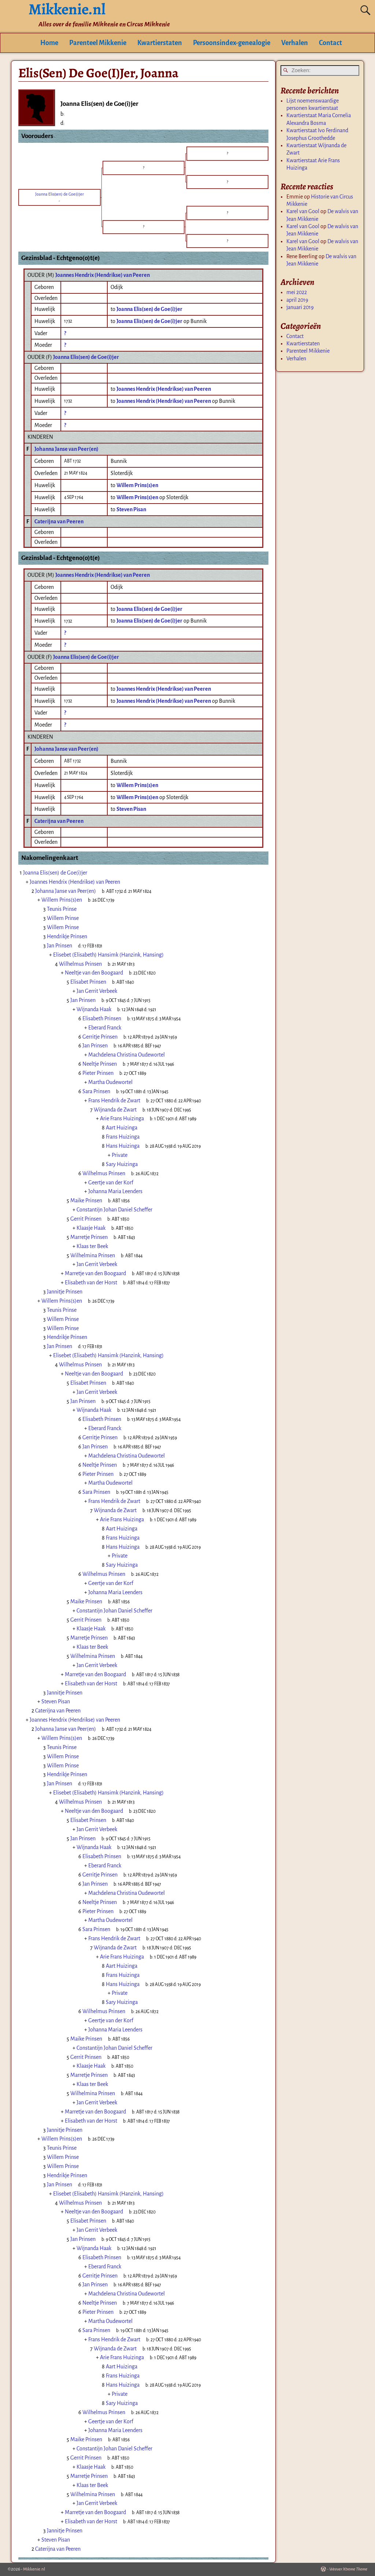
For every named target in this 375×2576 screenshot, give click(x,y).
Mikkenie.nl (34, 2569)
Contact (330, 43)
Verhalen (294, 43)
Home (49, 43)
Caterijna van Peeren (58, 521)
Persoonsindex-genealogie (231, 43)
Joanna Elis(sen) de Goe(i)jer (86, 357)
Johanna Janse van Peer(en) (66, 449)
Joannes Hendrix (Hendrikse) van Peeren (102, 275)
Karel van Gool (302, 211)
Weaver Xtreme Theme (348, 2569)
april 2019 (297, 300)
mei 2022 (296, 292)
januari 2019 (300, 307)
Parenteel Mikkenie (97, 43)
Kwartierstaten (159, 43)
